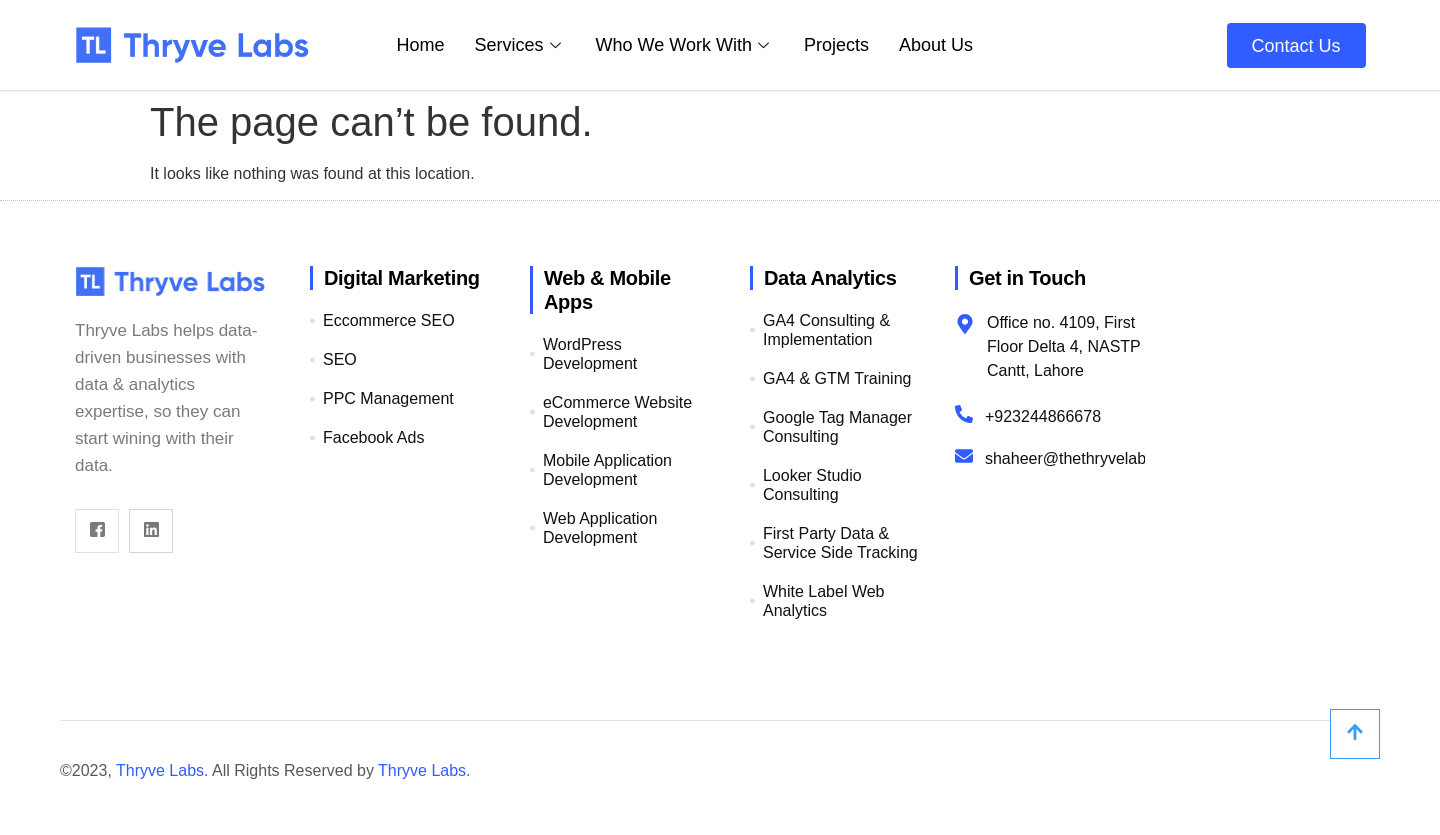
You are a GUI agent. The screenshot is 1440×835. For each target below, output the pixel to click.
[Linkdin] (151, 531)
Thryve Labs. (162, 770)
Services (520, 45)
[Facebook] (97, 531)
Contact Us (1296, 46)
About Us (936, 45)
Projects (836, 45)
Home (421, 45)
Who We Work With (685, 45)
